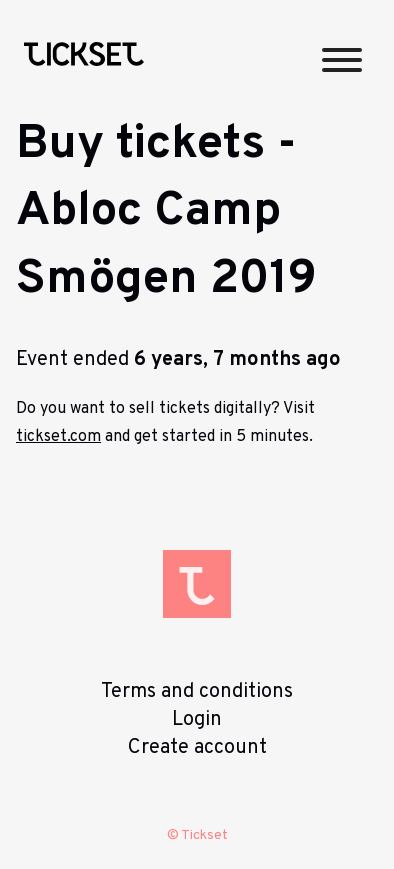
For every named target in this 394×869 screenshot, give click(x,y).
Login (197, 720)
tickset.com (58, 437)
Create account (197, 748)
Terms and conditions (197, 692)
